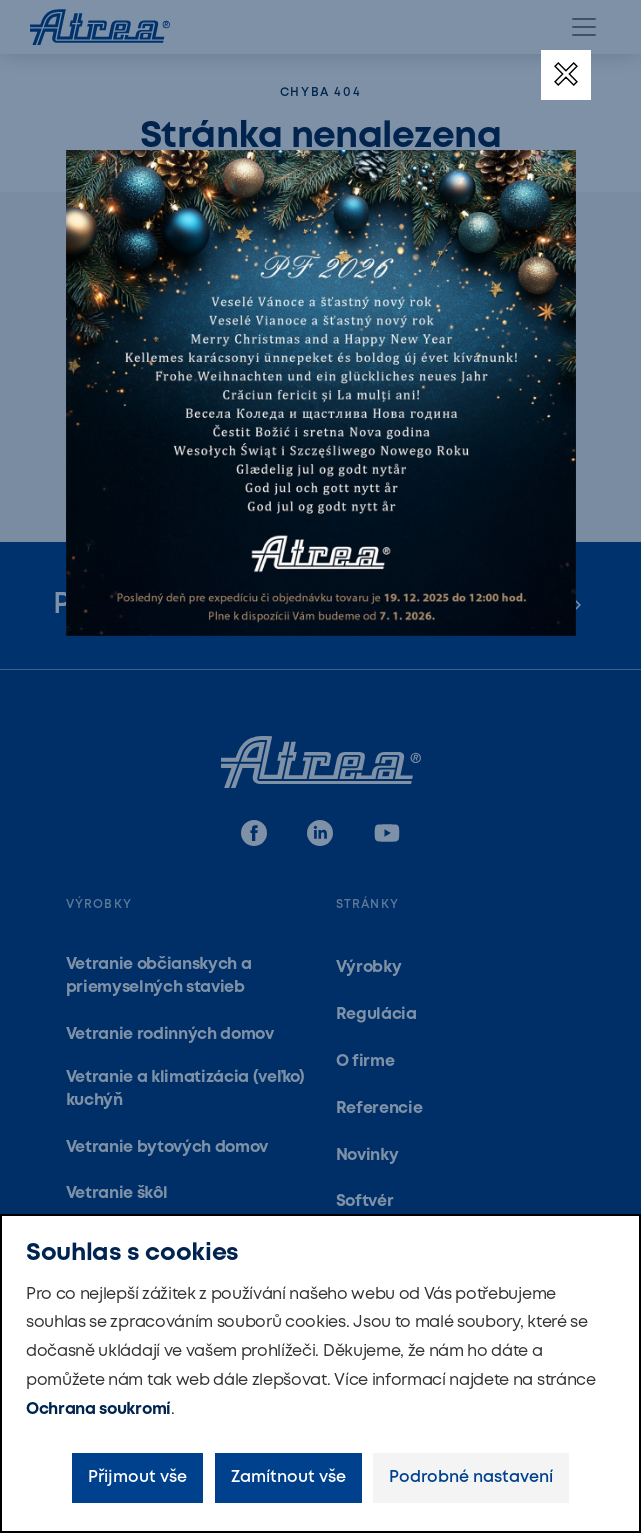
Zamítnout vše (288, 1477)
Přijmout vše (137, 1477)
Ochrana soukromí (98, 1409)
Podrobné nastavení (471, 1477)
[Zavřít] (566, 75)
